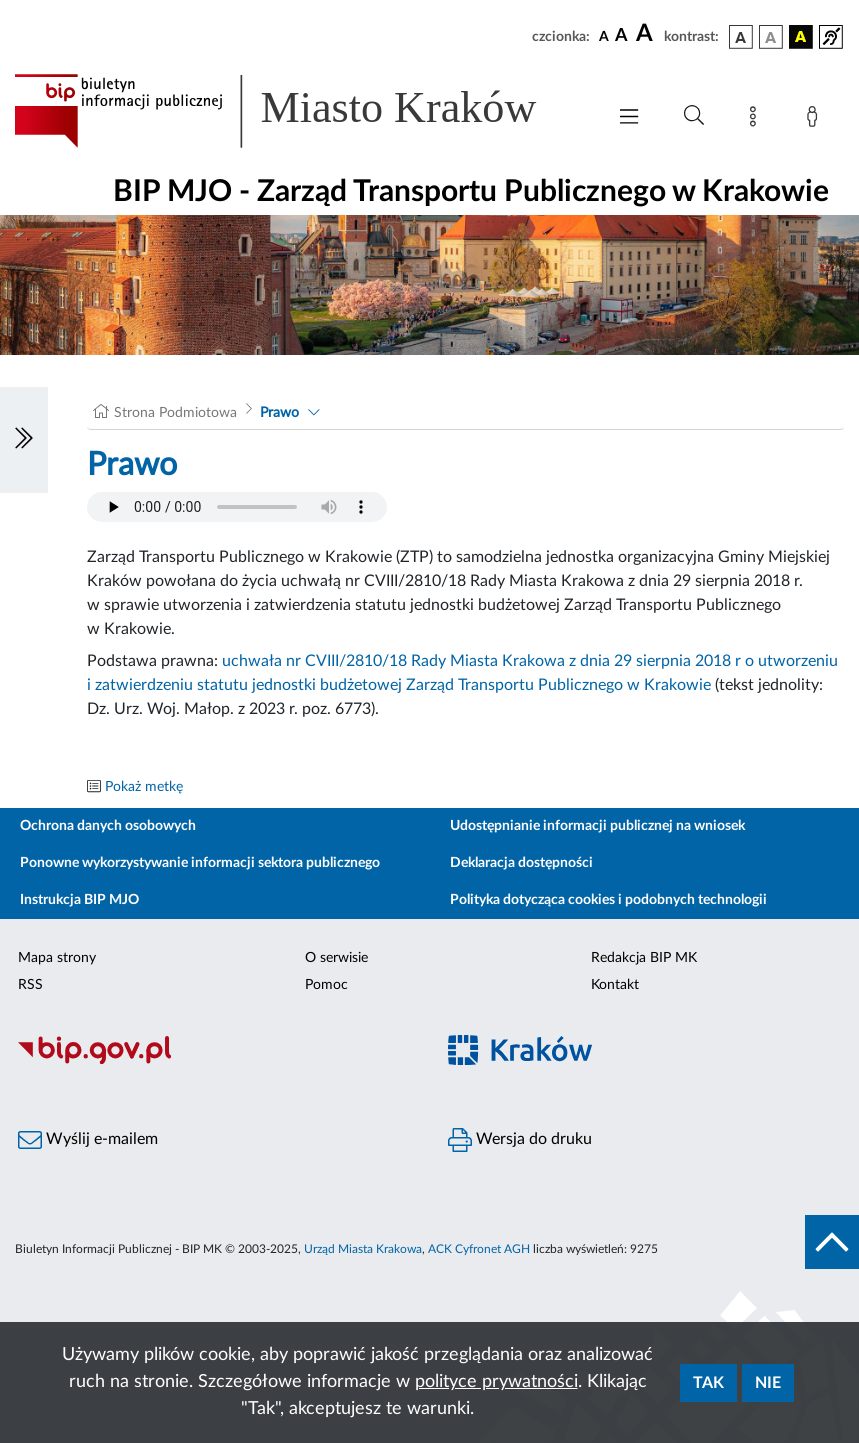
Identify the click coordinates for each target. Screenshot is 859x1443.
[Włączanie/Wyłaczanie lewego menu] (24, 440)
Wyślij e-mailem (88, 1140)
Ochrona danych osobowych (108, 826)
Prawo (279, 413)
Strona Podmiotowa (175, 413)
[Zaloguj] (816, 120)
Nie (768, 1383)
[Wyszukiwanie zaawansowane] (694, 116)
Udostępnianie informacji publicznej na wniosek (597, 826)
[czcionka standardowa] (604, 36)
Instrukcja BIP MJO (79, 900)
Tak (708, 1383)
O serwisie (336, 958)
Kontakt (615, 985)
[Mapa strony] (757, 120)
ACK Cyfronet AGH (479, 1249)
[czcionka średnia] (621, 36)
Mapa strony (57, 958)
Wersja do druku (520, 1140)
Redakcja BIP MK (644, 958)
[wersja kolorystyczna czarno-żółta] (801, 37)
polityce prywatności (496, 1382)
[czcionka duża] (647, 34)
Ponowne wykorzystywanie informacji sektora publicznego (200, 863)
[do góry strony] (832, 1242)
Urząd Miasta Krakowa (363, 1249)
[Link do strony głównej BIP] (299, 111)
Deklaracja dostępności (521, 863)
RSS (30, 985)
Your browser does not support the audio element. (237, 507)
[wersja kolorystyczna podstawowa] (741, 37)
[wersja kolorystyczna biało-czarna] (771, 37)
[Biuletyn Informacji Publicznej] (215, 1061)
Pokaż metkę (144, 787)
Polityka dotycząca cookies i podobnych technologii (608, 900)
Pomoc (326, 985)
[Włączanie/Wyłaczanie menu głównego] (629, 118)
